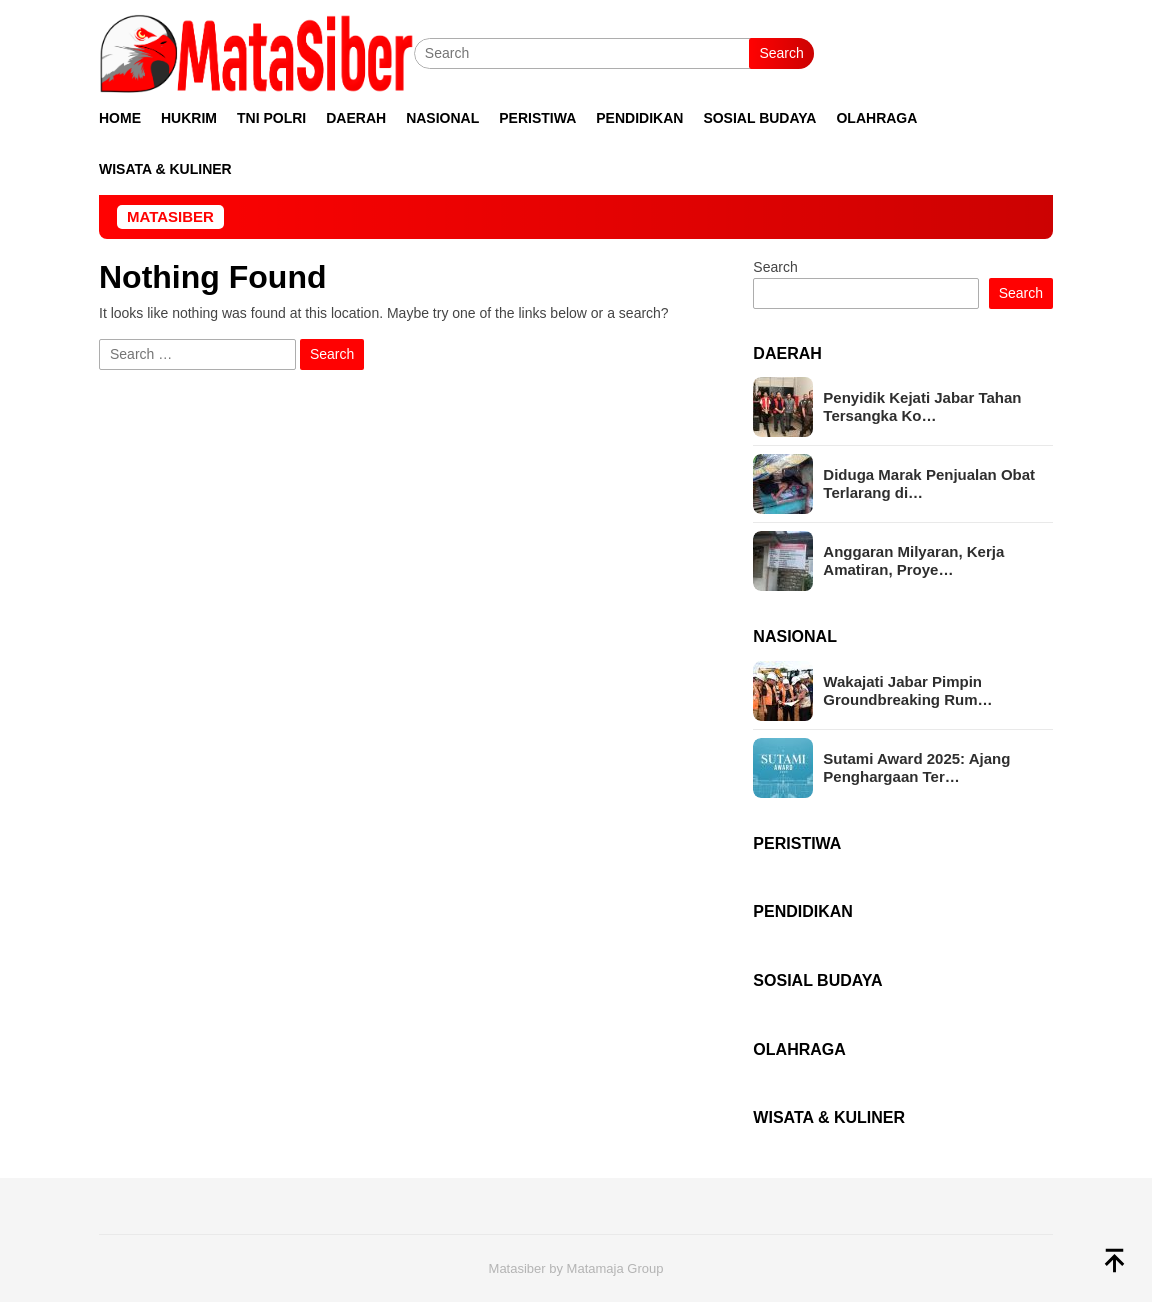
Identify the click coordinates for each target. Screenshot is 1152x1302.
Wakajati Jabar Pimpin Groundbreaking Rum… (907, 690)
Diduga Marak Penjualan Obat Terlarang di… (929, 483)
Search (781, 53)
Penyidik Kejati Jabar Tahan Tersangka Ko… (922, 406)
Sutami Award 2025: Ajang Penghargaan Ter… (916, 767)
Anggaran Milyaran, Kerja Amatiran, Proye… (913, 560)
